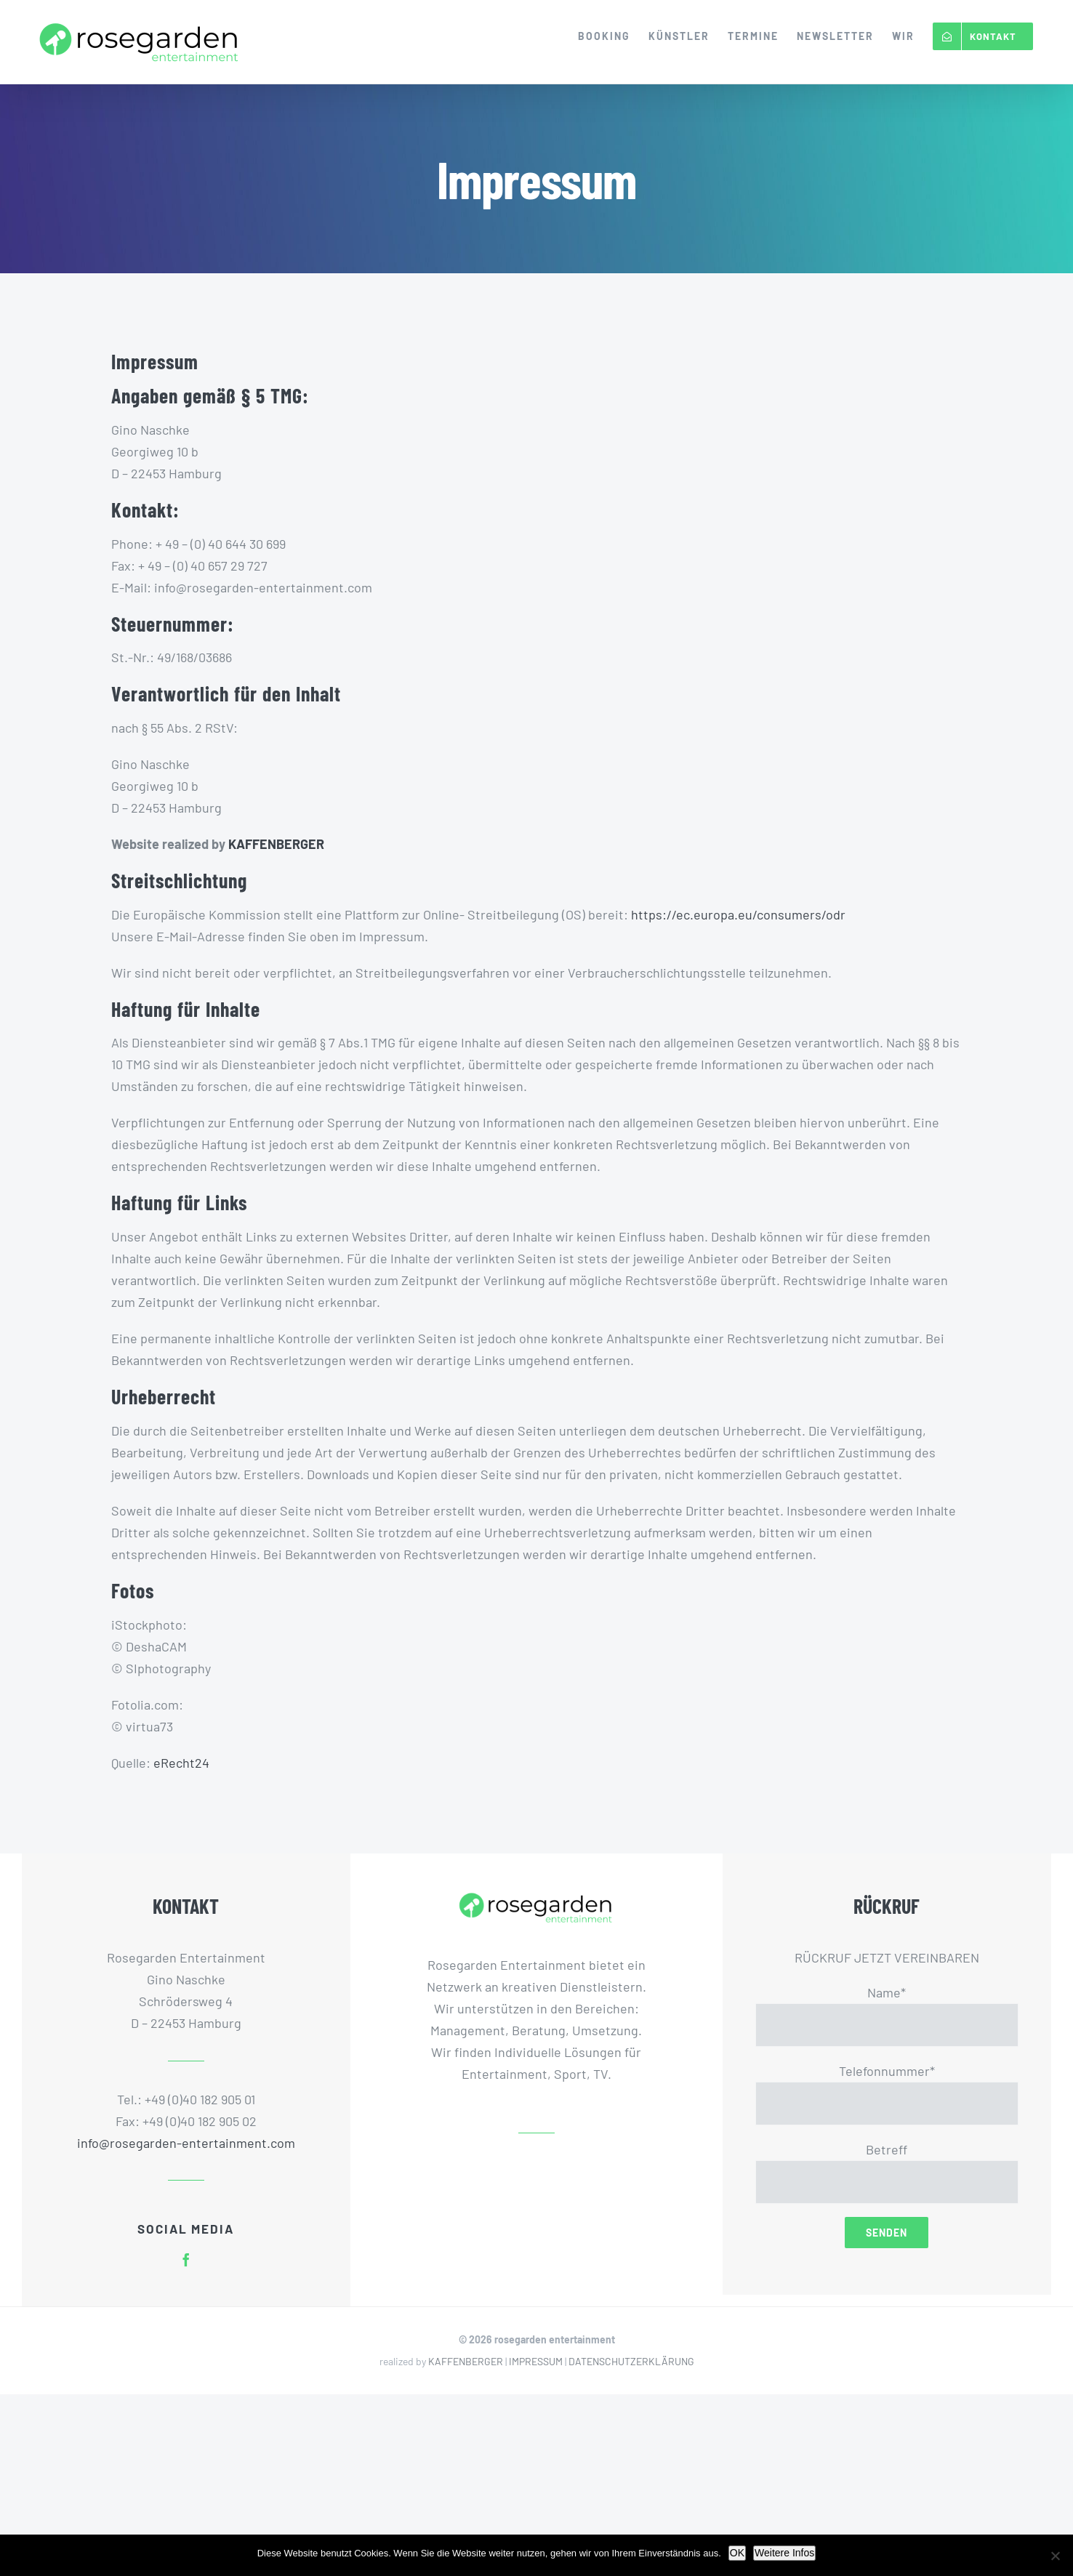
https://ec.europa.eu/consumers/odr (738, 914)
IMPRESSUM (536, 2361)
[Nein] (1055, 2555)
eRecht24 (181, 1763)
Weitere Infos (784, 2553)
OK (737, 2553)
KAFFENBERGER (276, 844)
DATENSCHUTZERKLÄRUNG (631, 2361)
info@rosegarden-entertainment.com (186, 2143)
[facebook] (186, 2259)
